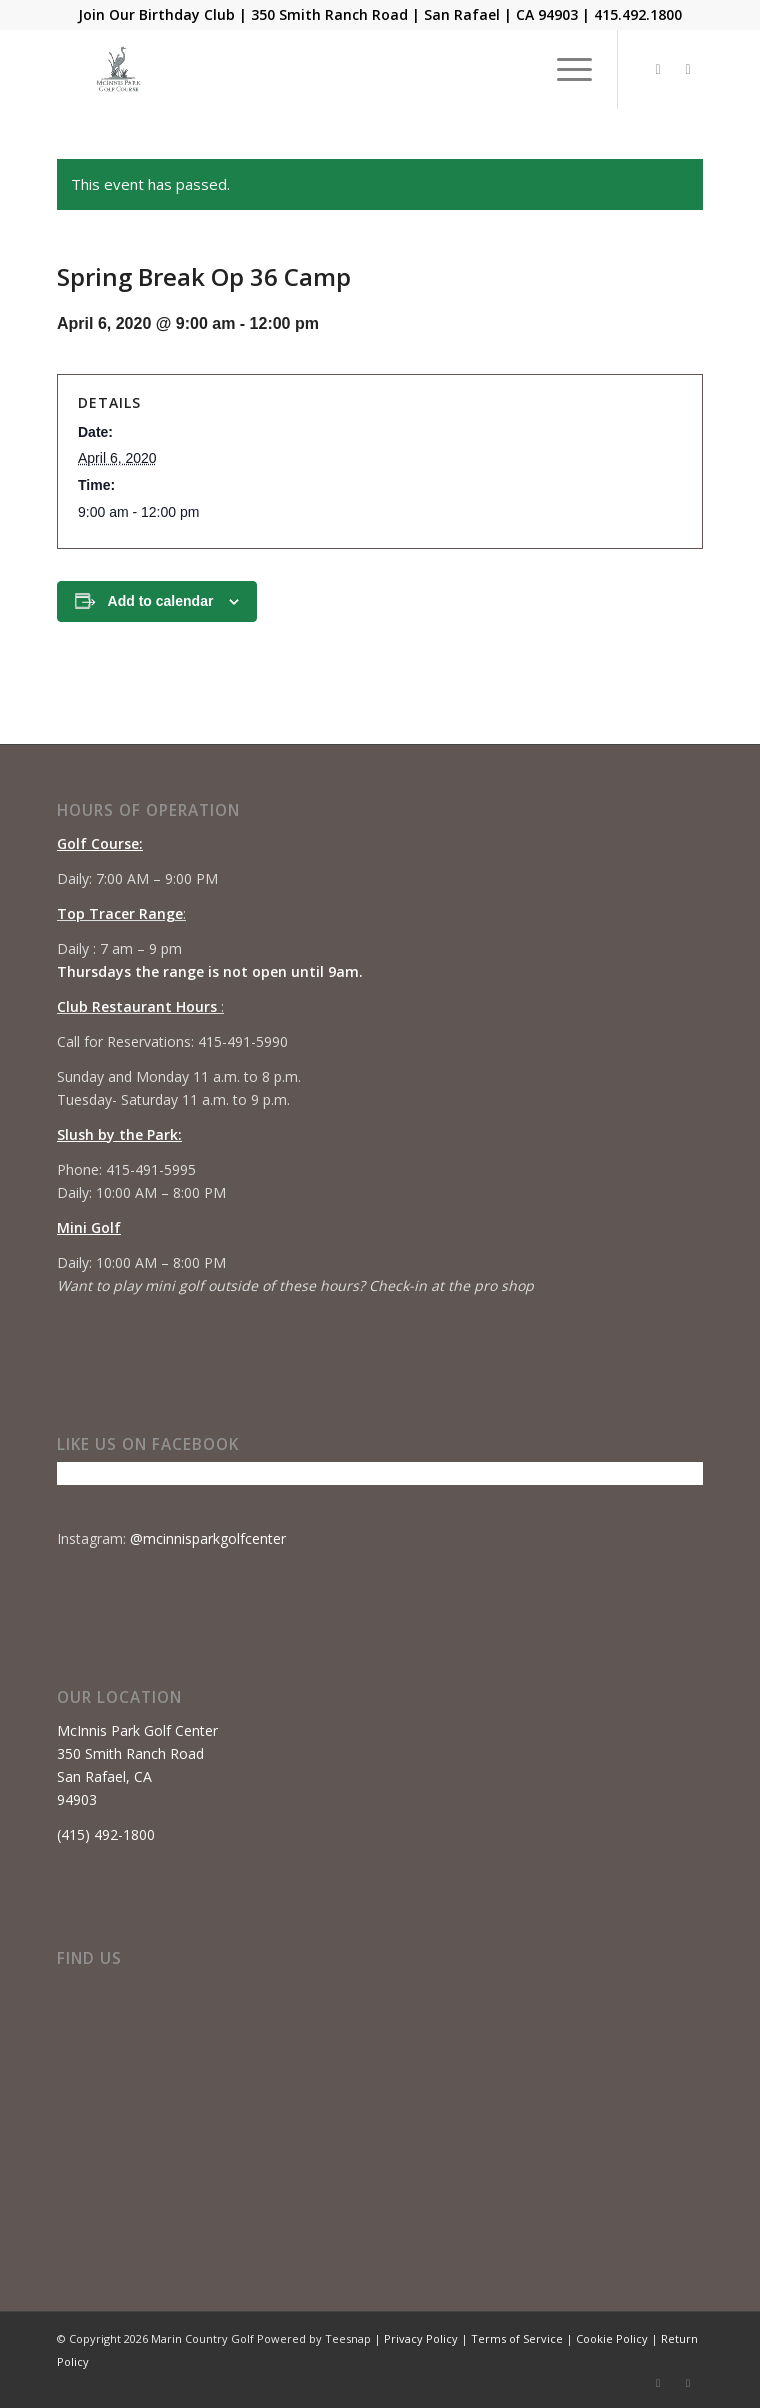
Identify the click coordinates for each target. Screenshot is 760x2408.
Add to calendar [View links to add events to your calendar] (161, 601)
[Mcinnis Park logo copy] (315, 69)
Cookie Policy (612, 2338)
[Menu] (564, 69)
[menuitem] (564, 69)
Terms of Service (517, 2338)
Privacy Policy (421, 2338)
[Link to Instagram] (688, 69)
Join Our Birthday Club (156, 14)
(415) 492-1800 (106, 1834)
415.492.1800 (638, 14)
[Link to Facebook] (658, 69)
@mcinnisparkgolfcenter (208, 1538)
